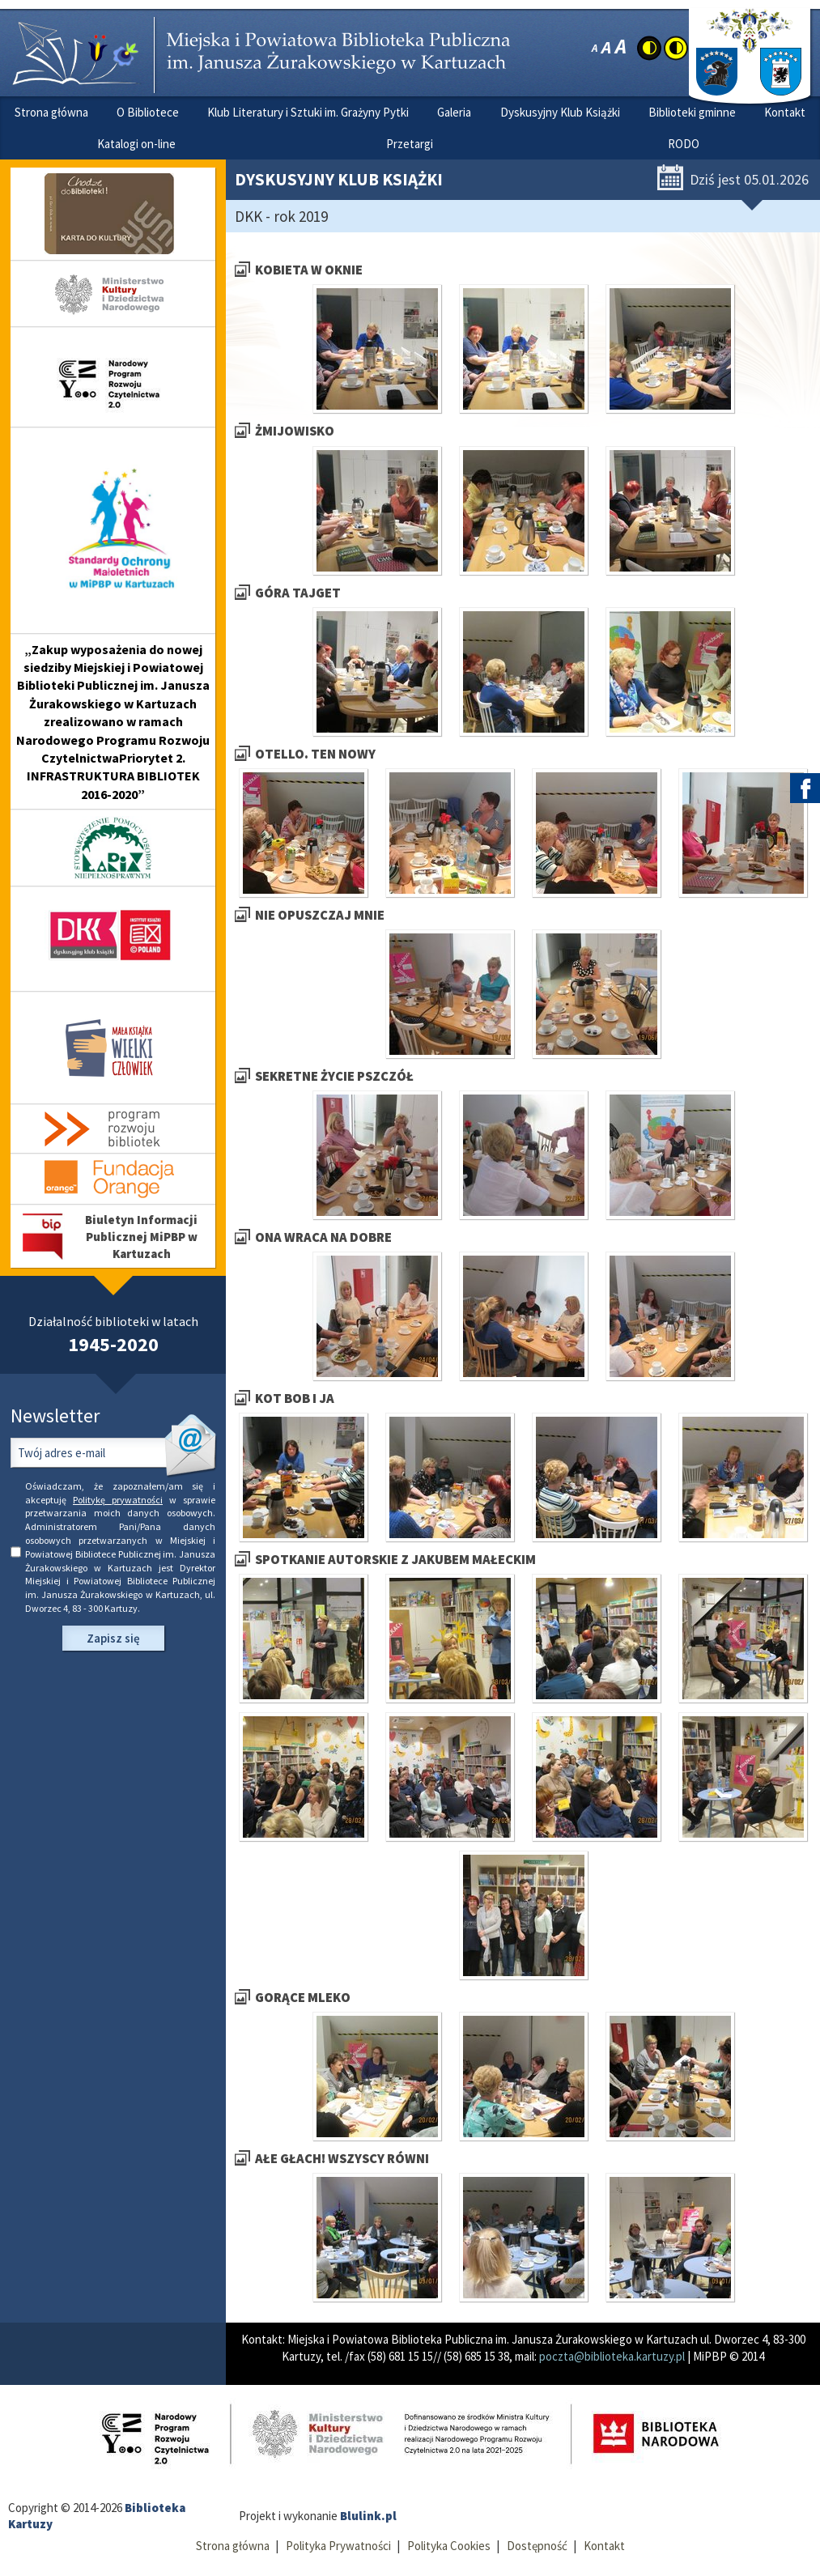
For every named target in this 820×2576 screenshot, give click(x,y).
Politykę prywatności (118, 1500)
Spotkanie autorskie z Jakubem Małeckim (395, 1559)
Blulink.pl (368, 2515)
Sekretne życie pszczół (334, 1076)
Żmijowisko (294, 431)
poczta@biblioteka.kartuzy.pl (612, 2356)
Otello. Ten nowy (315, 754)
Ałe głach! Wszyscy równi (342, 2158)
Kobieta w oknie (309, 269)
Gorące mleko (303, 1997)
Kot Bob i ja (294, 1398)
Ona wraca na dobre (323, 1237)
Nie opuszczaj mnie (320, 915)
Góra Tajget (298, 592)
